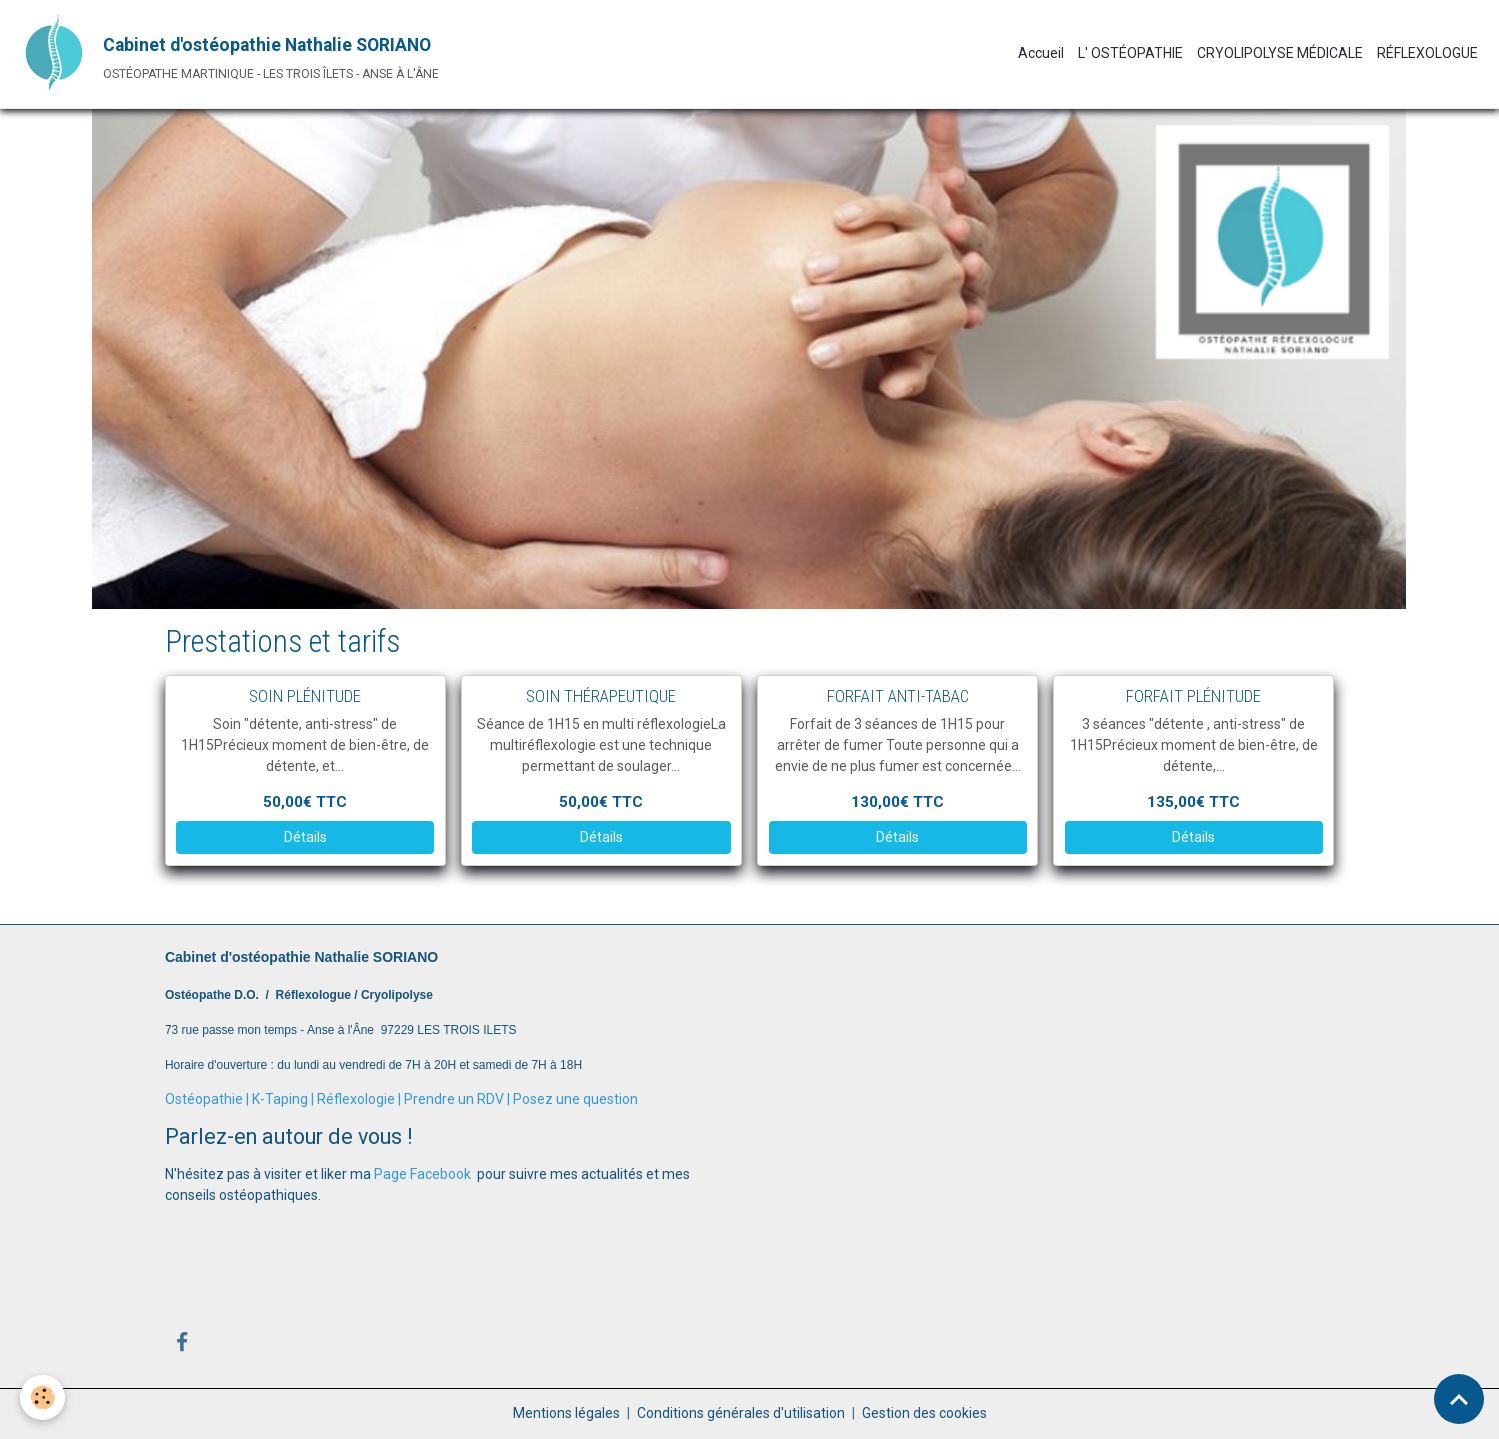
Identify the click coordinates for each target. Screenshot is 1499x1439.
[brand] (226, 54)
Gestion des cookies (924, 1413)
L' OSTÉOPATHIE (1130, 53)
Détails (305, 837)
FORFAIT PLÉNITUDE (1193, 696)
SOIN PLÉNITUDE (305, 696)
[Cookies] (42, 1397)
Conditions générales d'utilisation (741, 1413)
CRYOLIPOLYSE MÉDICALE (1280, 53)
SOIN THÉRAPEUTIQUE (601, 696)
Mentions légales (566, 1413)
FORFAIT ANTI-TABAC (898, 696)
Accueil (1041, 53)
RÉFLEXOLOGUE (1427, 53)
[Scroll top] (1459, 1399)
